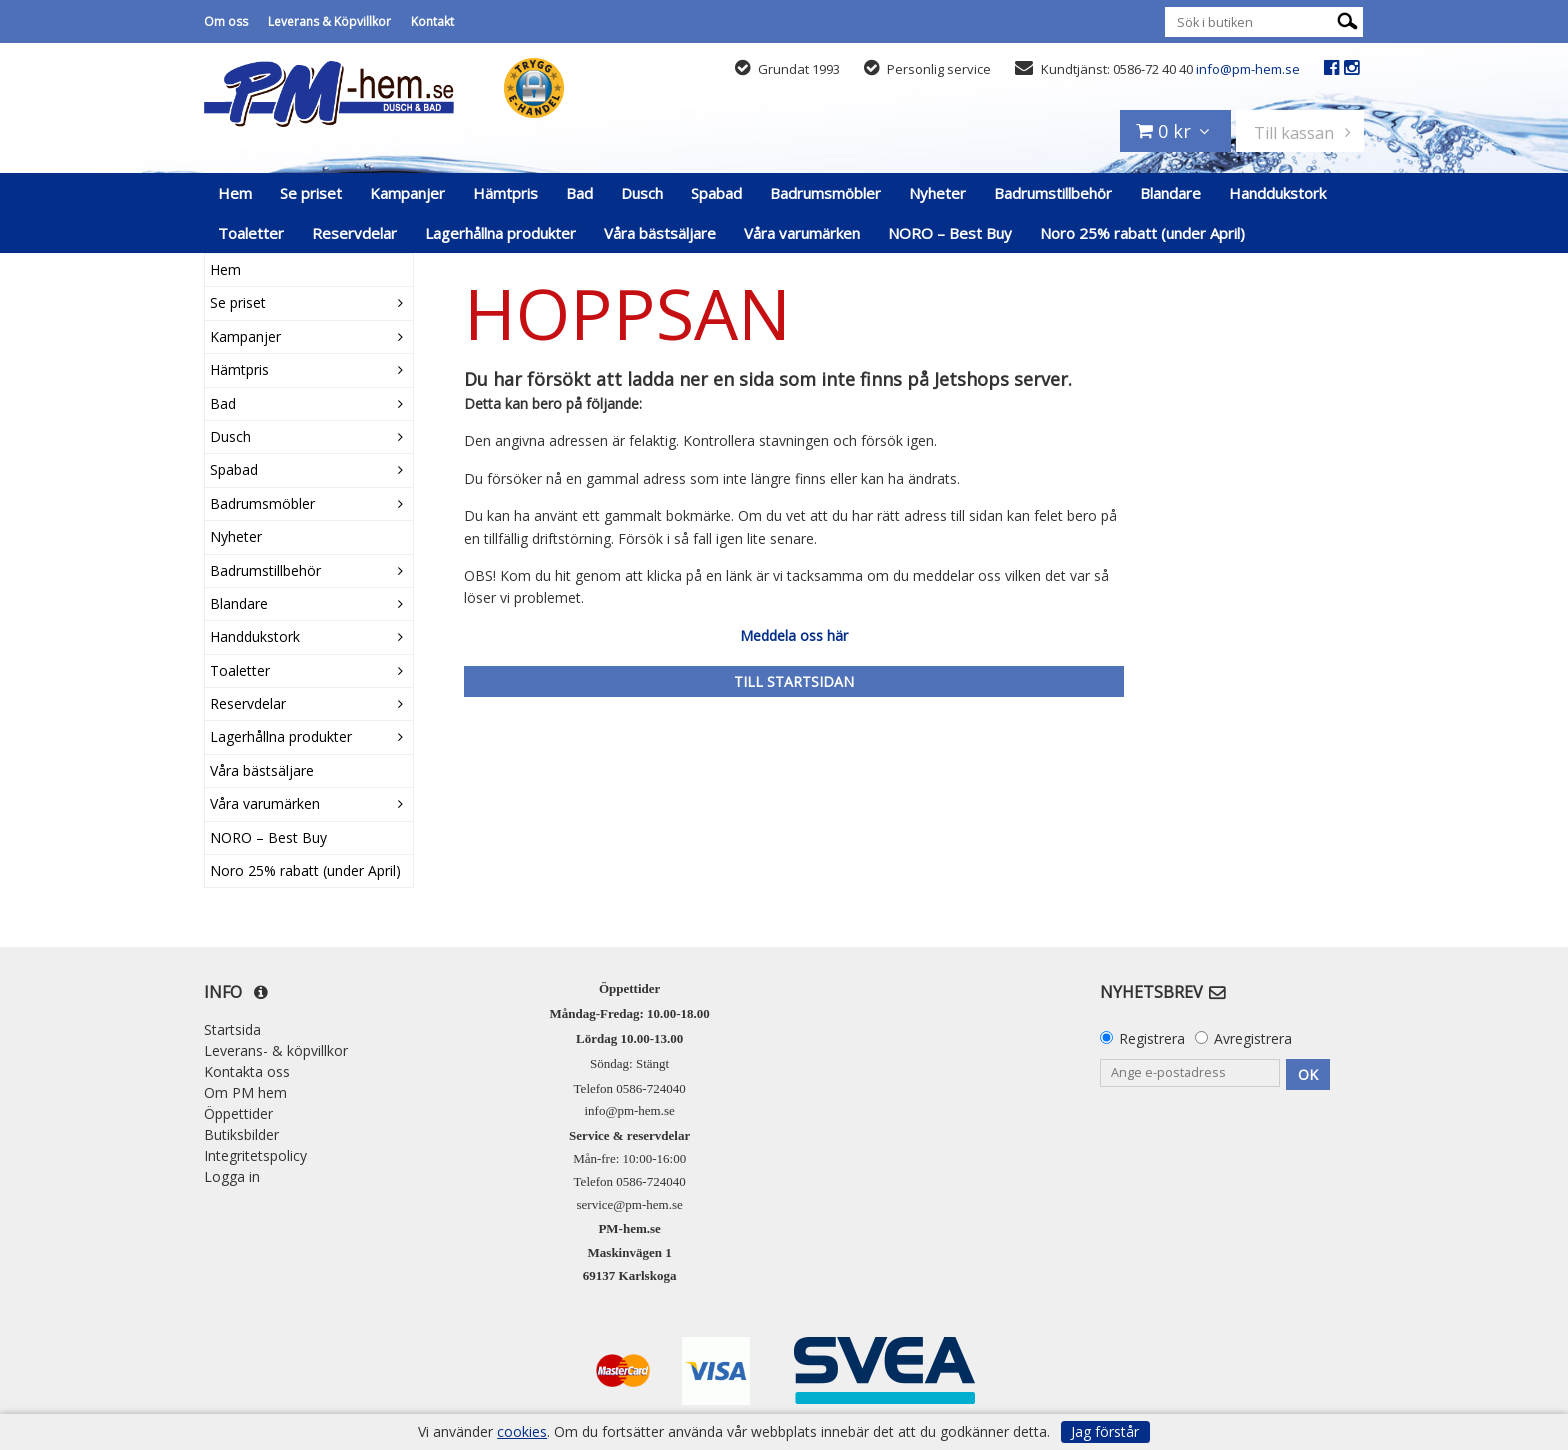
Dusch (642, 193)
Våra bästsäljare (660, 233)
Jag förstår (1105, 1431)
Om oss (226, 21)
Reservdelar (354, 233)
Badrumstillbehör (1053, 193)
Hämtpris (505, 193)
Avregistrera (1253, 1038)
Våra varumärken (802, 233)
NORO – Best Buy (950, 233)
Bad (579, 193)
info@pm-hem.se (1248, 69)
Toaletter (251, 233)
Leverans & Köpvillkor (329, 21)
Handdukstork (1277, 193)
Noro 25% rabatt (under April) (1142, 233)
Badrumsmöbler (825, 193)
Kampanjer (407, 193)
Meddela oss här (794, 635)
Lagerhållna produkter (500, 233)
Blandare (1170, 193)
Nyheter (937, 193)
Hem (235, 193)
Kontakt (432, 21)
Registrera (1152, 1038)
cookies (522, 1432)
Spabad (716, 193)
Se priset (311, 193)
